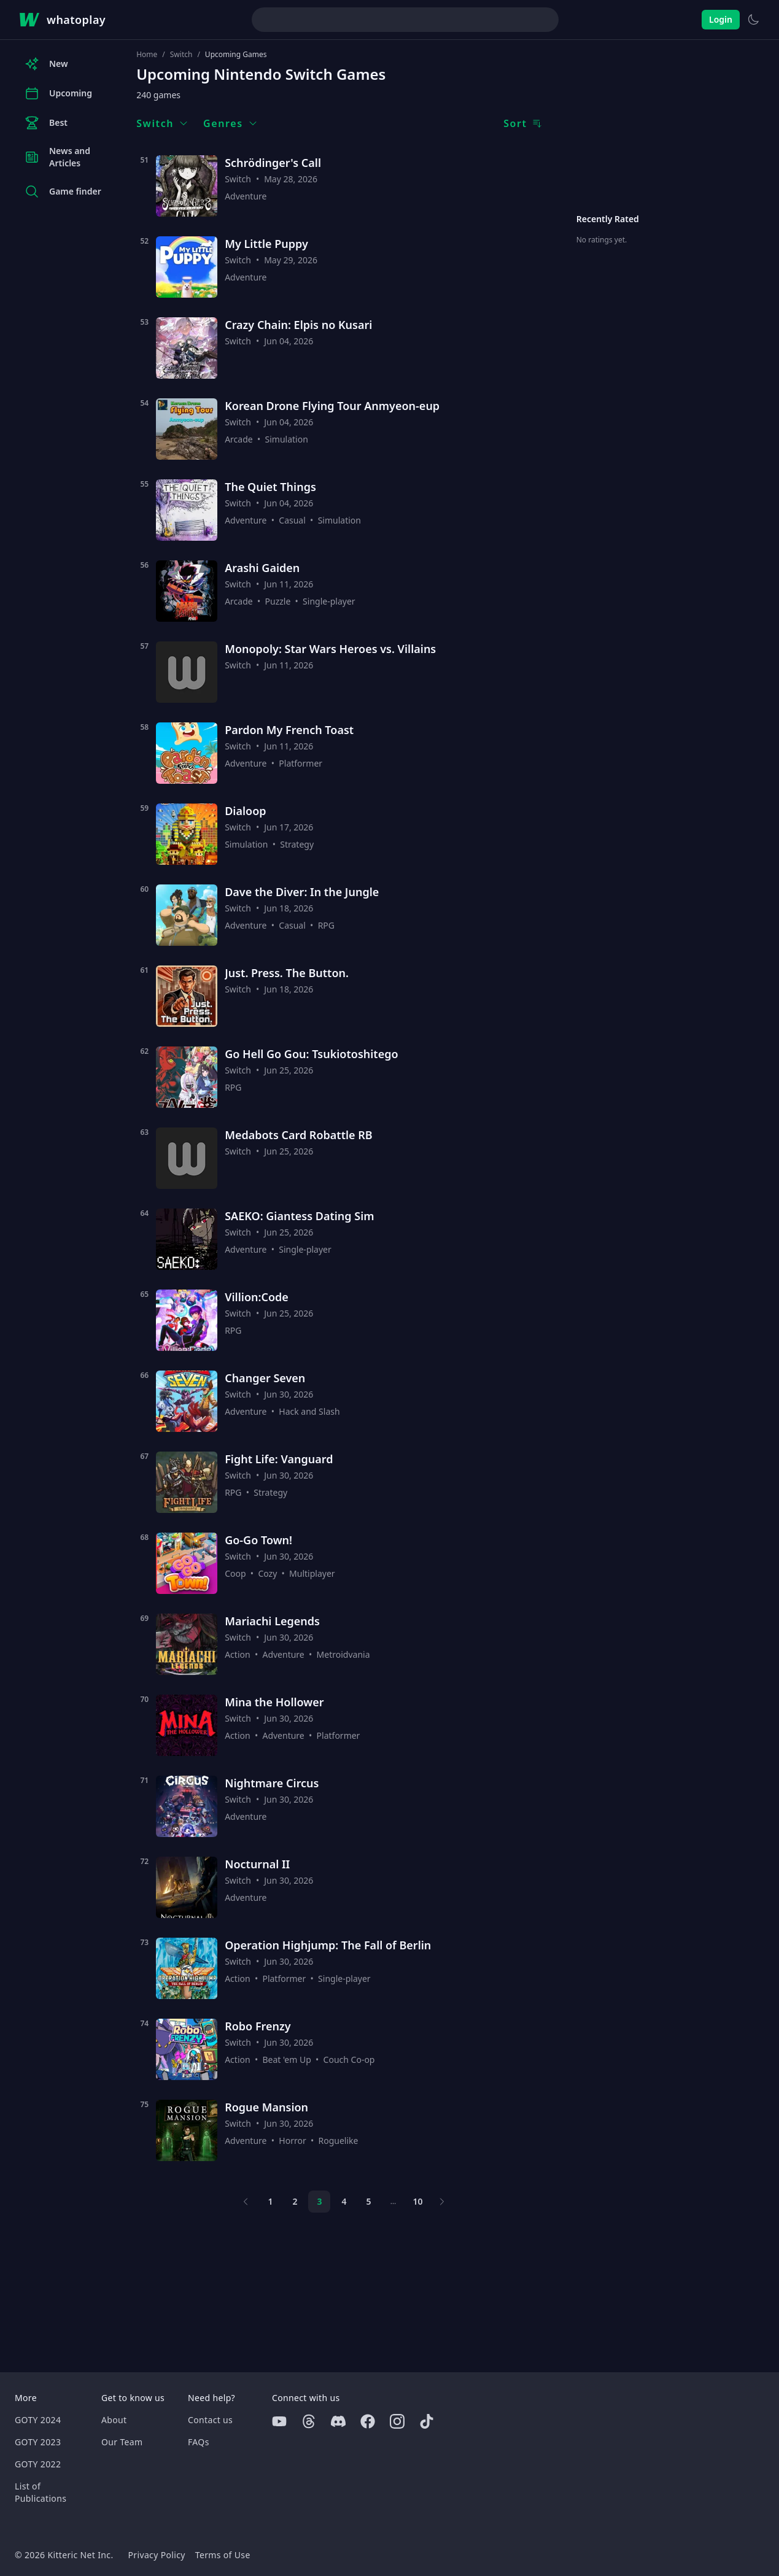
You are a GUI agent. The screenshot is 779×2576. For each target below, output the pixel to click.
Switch (181, 55)
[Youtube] (279, 2421)
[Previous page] (245, 2202)
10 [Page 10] (417, 2201)
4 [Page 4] (343, 2201)
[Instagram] (397, 2421)
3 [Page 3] (319, 2201)
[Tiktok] (426, 2421)
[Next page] (442, 2202)
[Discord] (338, 2421)
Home (146, 55)
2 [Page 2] (294, 2201)
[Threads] (308, 2421)
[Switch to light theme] (753, 20)
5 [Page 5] (368, 2201)
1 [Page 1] (270, 2201)
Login (720, 19)
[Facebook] (367, 2421)
